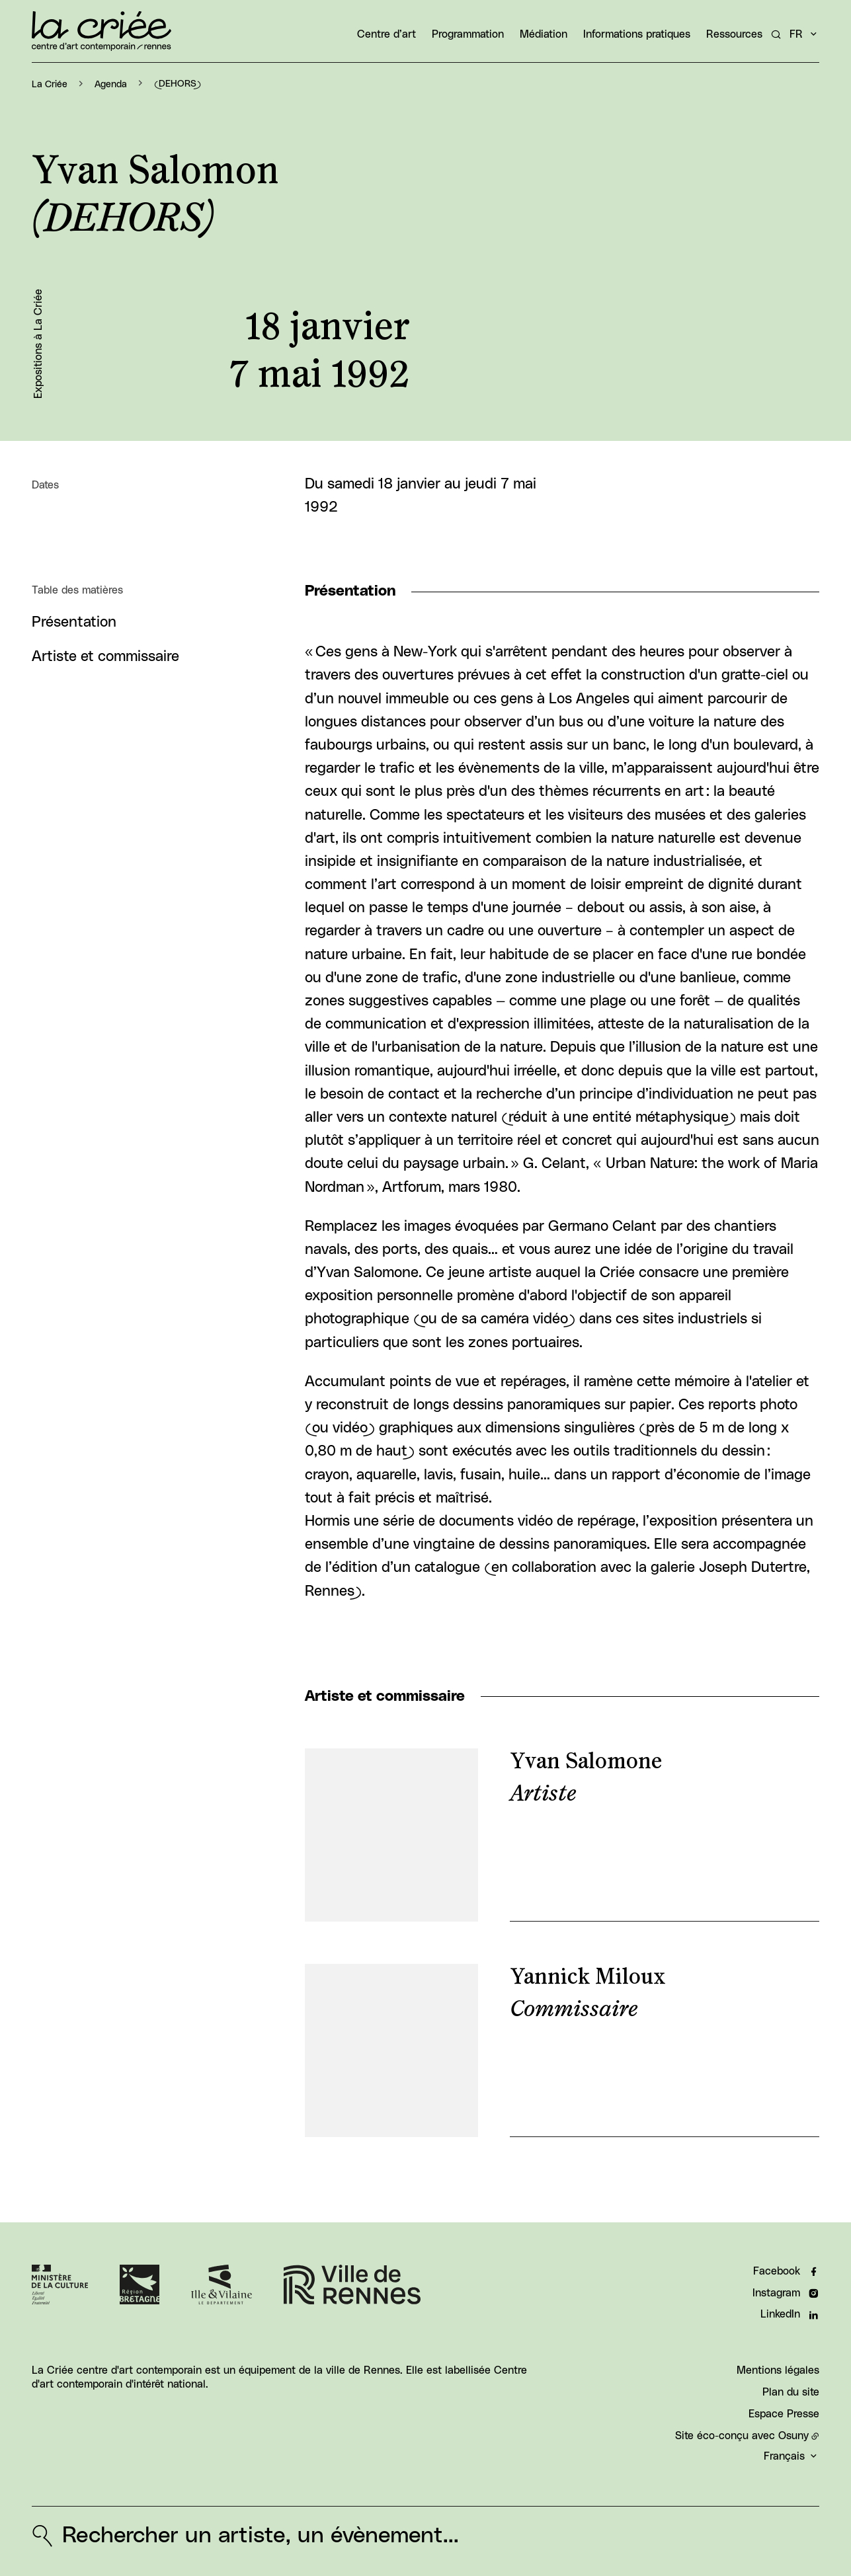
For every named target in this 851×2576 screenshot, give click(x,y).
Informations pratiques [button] (636, 34)
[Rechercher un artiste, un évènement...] (776, 34)
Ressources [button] (734, 34)
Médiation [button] (543, 34)
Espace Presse (784, 2414)
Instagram (776, 2293)
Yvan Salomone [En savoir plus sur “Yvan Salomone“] (586, 1761)
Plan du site (790, 2392)
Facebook (776, 2271)
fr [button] (796, 34)
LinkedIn (780, 2315)
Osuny (793, 2436)
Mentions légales (778, 2370)
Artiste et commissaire (105, 656)
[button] (631, 273)
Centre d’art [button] (386, 34)
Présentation (74, 622)
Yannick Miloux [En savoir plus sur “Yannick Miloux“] (588, 1977)
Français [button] (784, 2457)
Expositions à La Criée (38, 344)
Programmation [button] (468, 34)
